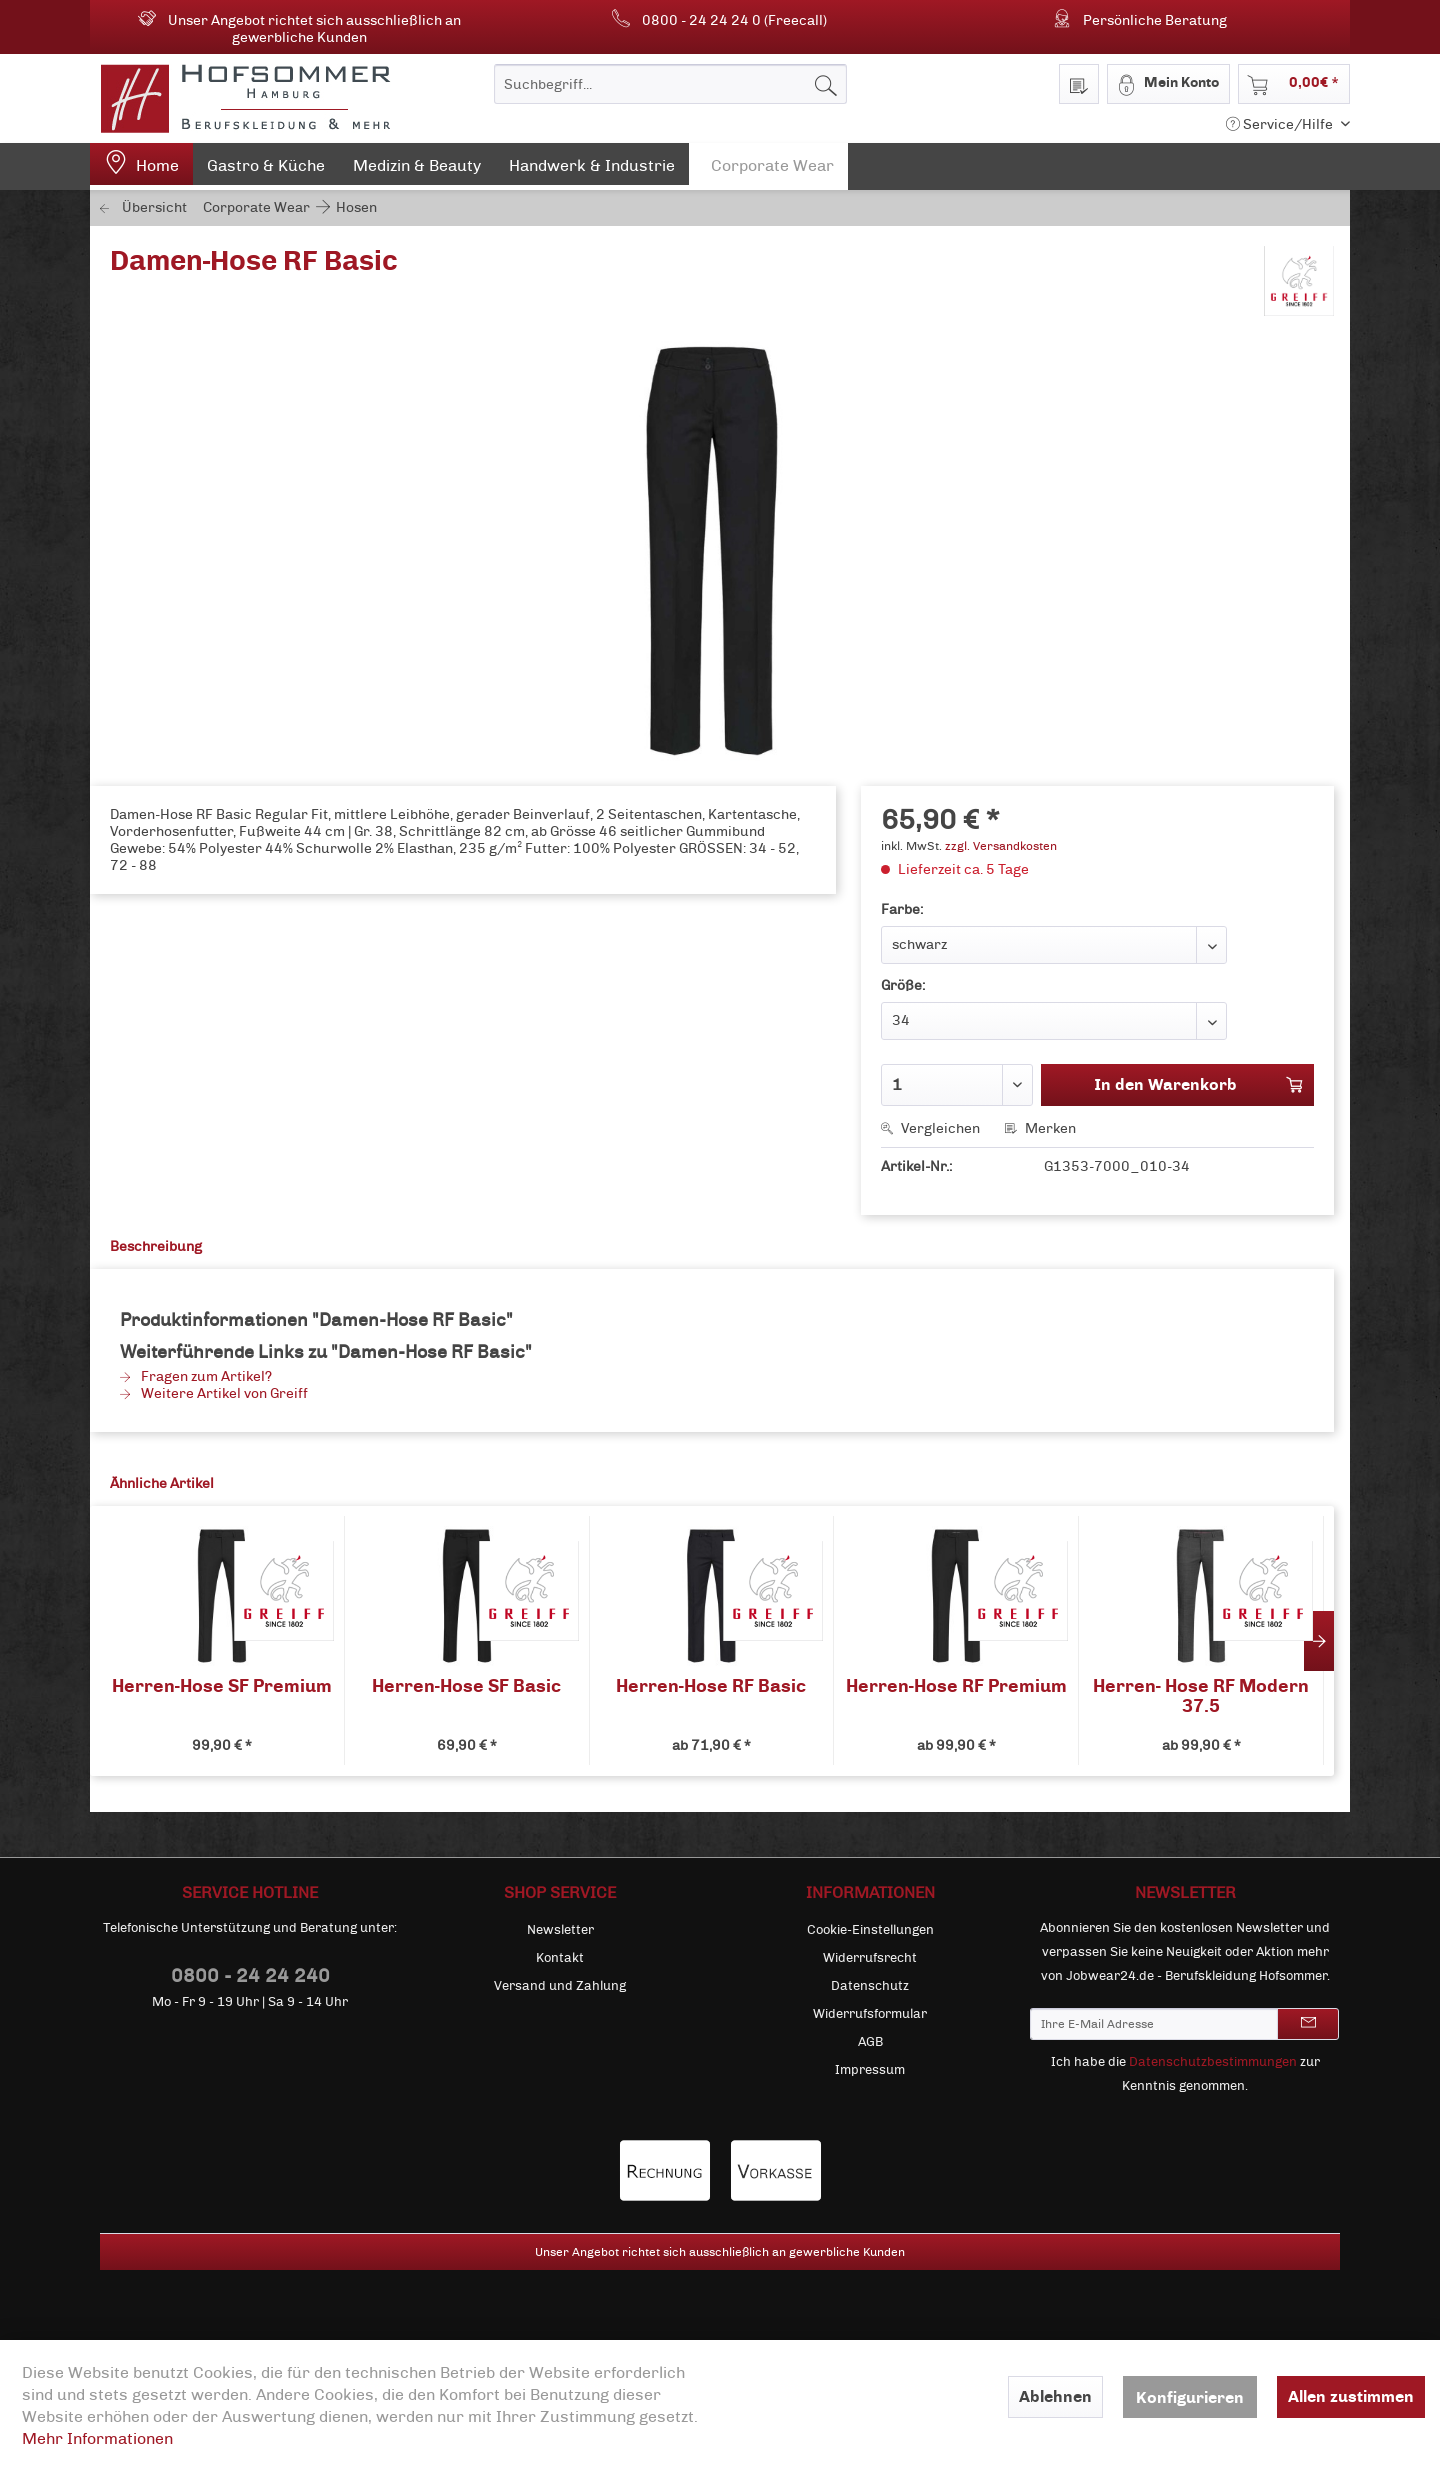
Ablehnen (1055, 2396)
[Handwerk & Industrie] (592, 170)
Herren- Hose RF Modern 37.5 (1201, 1696)
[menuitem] (670, 84)
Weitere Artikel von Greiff (214, 1393)
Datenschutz (870, 1986)
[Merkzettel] (1079, 84)
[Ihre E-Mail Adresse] (1154, 2024)
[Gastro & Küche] (266, 170)
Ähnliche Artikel (162, 1483)
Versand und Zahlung (560, 1986)
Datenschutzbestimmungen (1213, 2062)
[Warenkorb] (1294, 84)
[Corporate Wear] (768, 166)
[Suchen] (826, 84)
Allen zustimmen (1351, 2396)
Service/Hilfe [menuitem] (1281, 124)
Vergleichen (930, 1128)
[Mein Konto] (1168, 84)
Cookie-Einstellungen (870, 1930)
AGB (870, 2042)
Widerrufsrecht (870, 1958)
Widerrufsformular (870, 2014)
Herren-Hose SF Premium (222, 1686)
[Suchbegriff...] (670, 84)
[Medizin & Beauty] (417, 170)
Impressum (870, 2070)
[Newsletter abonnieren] (1308, 2024)
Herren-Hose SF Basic (466, 1686)
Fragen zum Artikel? (196, 1376)
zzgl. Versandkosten (1001, 846)
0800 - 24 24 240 (250, 1975)
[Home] (141, 166)
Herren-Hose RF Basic (711, 1686)
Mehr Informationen (97, 2438)
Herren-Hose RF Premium (956, 1686)
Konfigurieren (1190, 2397)
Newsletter (560, 1930)
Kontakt (560, 1958)
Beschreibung (156, 1246)
